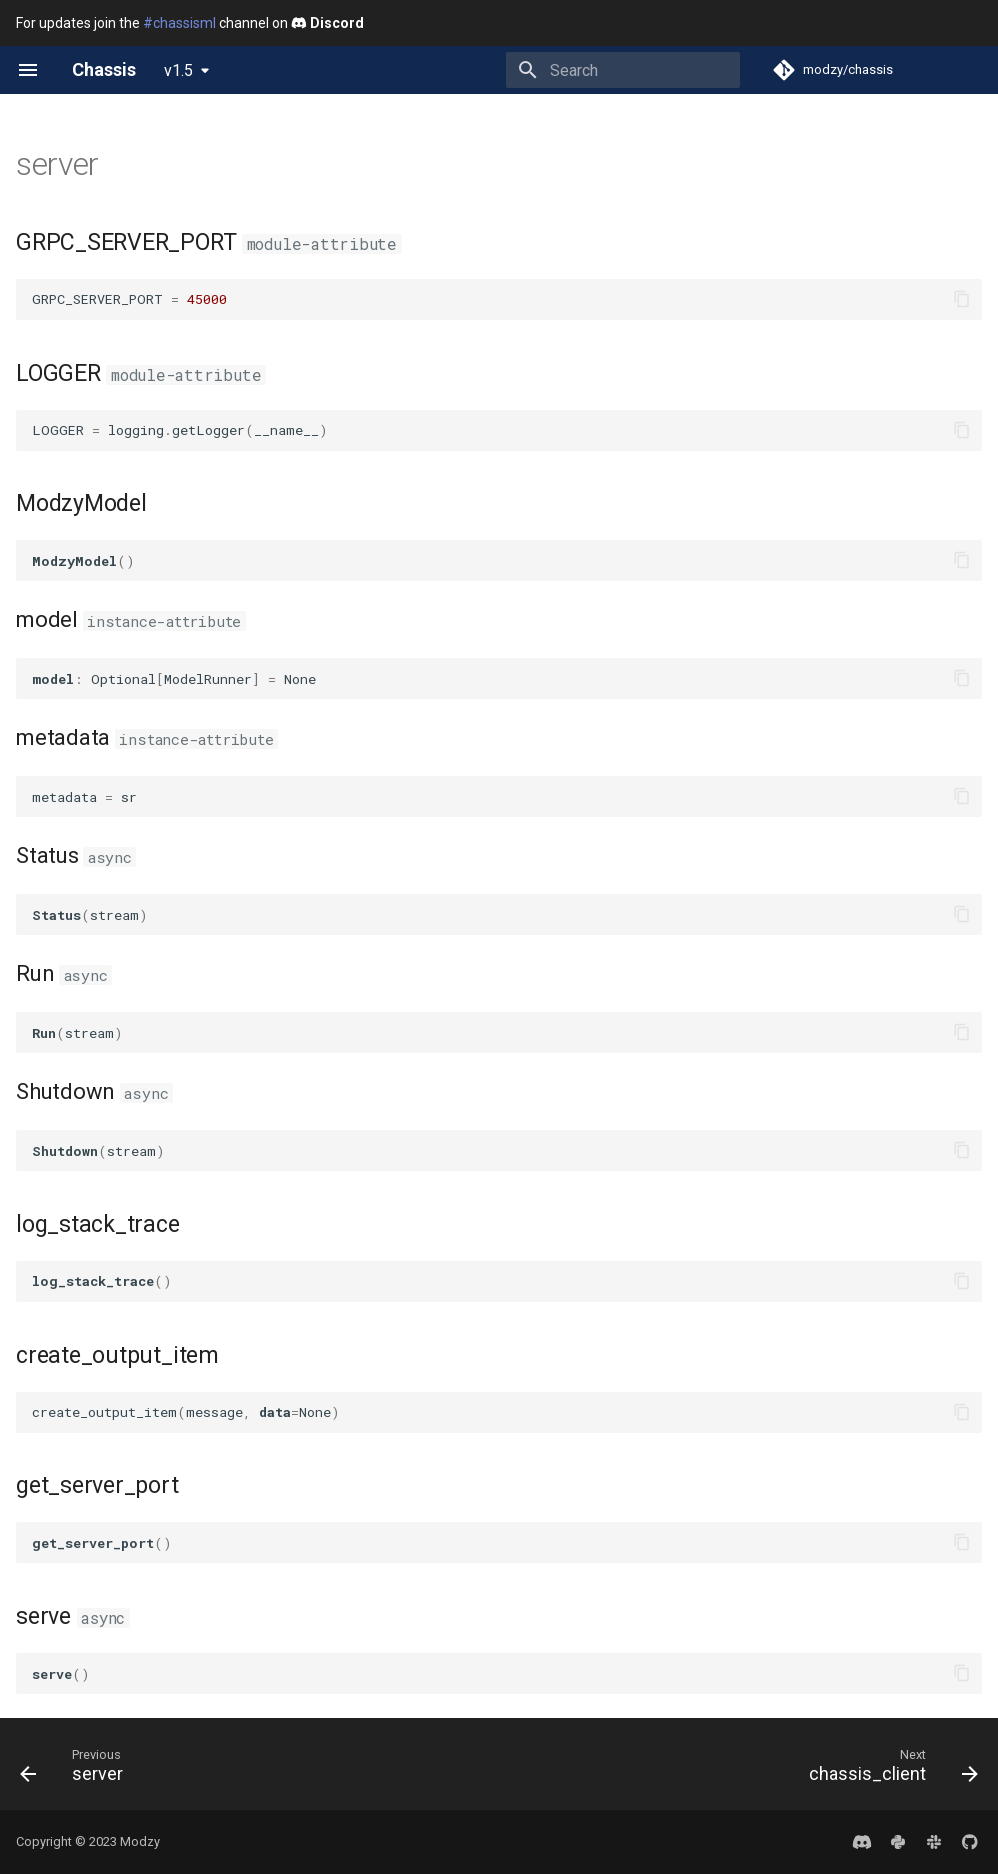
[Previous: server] (76, 1770)
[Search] (623, 70)
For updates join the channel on (190, 23)
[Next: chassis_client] (888, 1770)
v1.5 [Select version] (178, 70)
